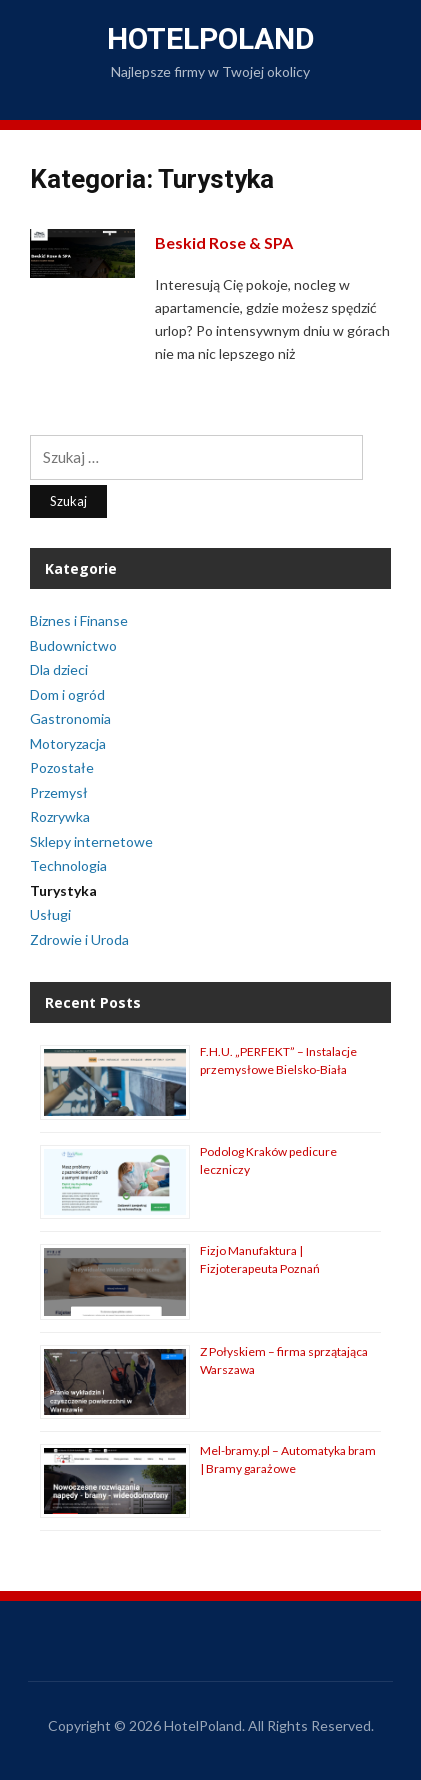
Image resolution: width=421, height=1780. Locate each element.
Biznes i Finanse (79, 620)
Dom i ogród (67, 694)
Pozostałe (62, 767)
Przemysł (59, 792)
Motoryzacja (68, 743)
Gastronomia (70, 718)
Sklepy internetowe (91, 841)
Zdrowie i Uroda (79, 939)
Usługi (50, 914)
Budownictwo (73, 645)
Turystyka (63, 890)
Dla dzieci (59, 669)
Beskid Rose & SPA (224, 242)
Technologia (68, 865)
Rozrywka (60, 816)
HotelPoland (211, 38)
